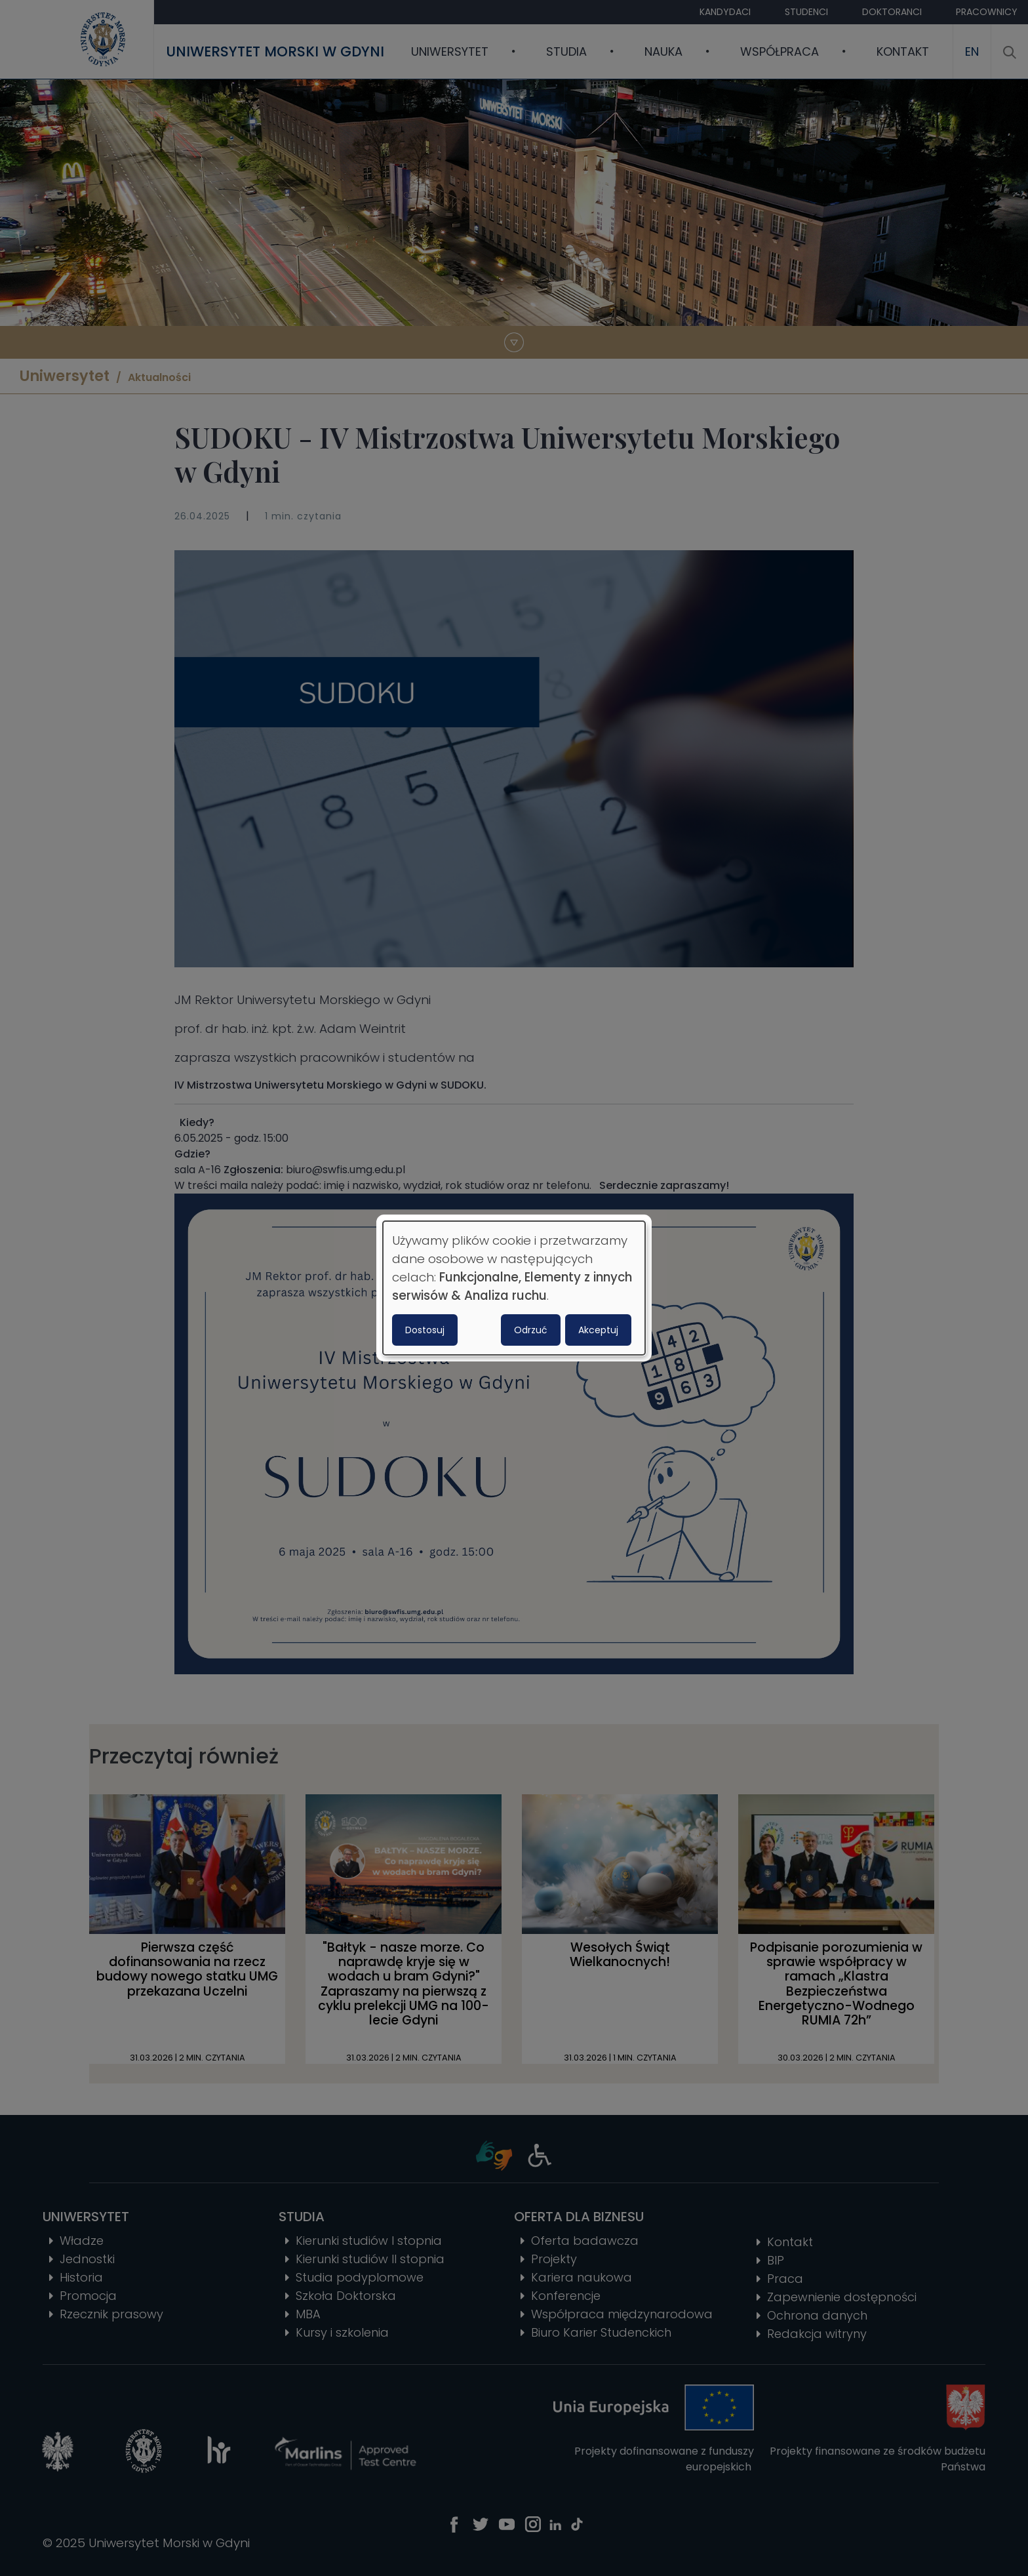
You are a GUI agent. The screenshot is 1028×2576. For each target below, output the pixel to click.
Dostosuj (425, 1330)
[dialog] (514, 1288)
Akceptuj (598, 1330)
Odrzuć (530, 1330)
